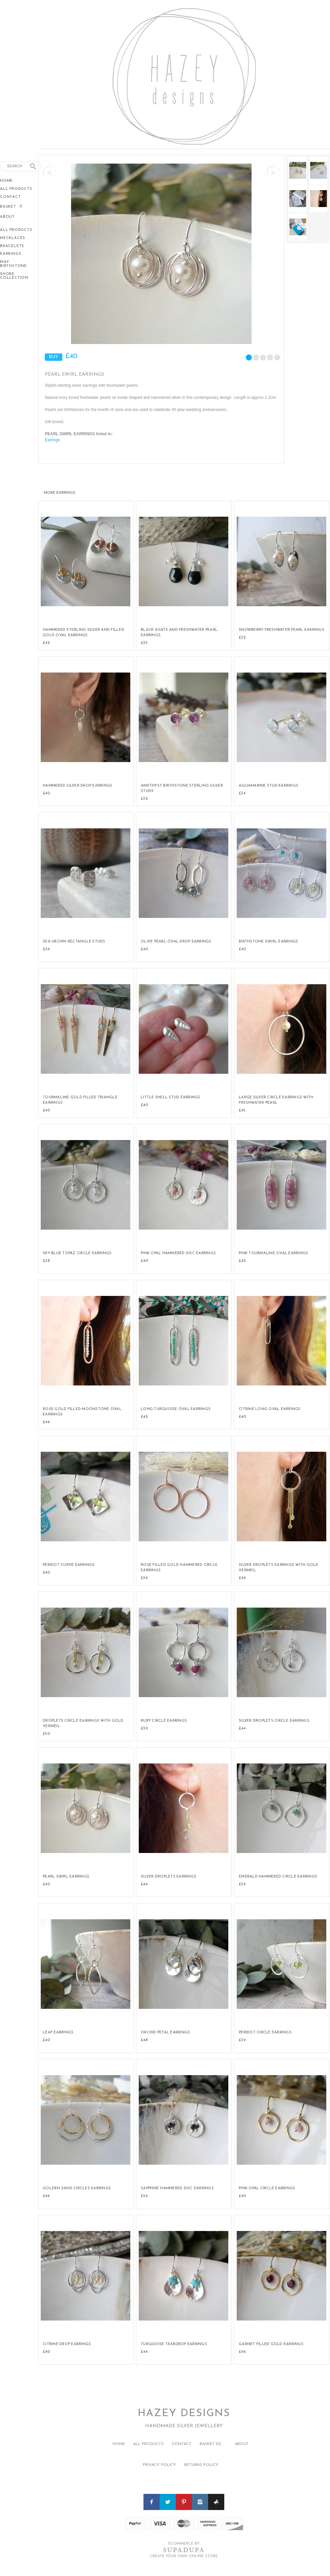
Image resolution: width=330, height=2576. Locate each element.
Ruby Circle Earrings (164, 1721)
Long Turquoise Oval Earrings (175, 1409)
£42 (46, 643)
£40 (46, 793)
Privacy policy (159, 2465)
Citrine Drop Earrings (67, 2344)
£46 (46, 2196)
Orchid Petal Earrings (165, 2032)
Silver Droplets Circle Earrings (274, 1721)
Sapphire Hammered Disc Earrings (177, 2188)
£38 (46, 1261)
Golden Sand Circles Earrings (77, 2188)
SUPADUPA (184, 2550)
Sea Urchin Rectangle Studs (74, 941)
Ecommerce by (183, 2544)
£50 (46, 1734)
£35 (144, 643)
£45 (242, 1110)
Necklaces (12, 238)
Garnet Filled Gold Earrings (271, 2344)
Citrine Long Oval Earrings (270, 1409)
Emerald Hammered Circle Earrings (278, 1877)
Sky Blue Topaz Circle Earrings (77, 1253)
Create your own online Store (184, 2556)
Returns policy (201, 2465)
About (7, 217)
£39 (144, 1578)
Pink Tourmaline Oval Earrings (273, 1253)
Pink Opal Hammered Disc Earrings (178, 1253)
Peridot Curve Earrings (69, 1565)
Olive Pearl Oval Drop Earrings (176, 941)
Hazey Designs (184, 2413)
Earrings (10, 254)
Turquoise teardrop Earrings (174, 2344)
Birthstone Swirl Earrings (268, 941)
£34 (242, 793)
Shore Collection (14, 276)
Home (6, 181)
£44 (242, 1728)
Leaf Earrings (58, 2032)
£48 (144, 2040)
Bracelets (12, 246)
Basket (9, 207)
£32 (242, 638)
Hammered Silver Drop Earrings (77, 786)
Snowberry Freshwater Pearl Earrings (281, 630)
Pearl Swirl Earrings (66, 1877)
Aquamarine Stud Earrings (268, 786)
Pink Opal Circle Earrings (267, 2188)
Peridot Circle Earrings (265, 2032)
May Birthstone (13, 264)
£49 (46, 1422)
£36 (46, 949)
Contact (10, 197)
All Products (16, 189)
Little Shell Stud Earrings (170, 1097)
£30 (144, 1728)
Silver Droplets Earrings (168, 1877)
